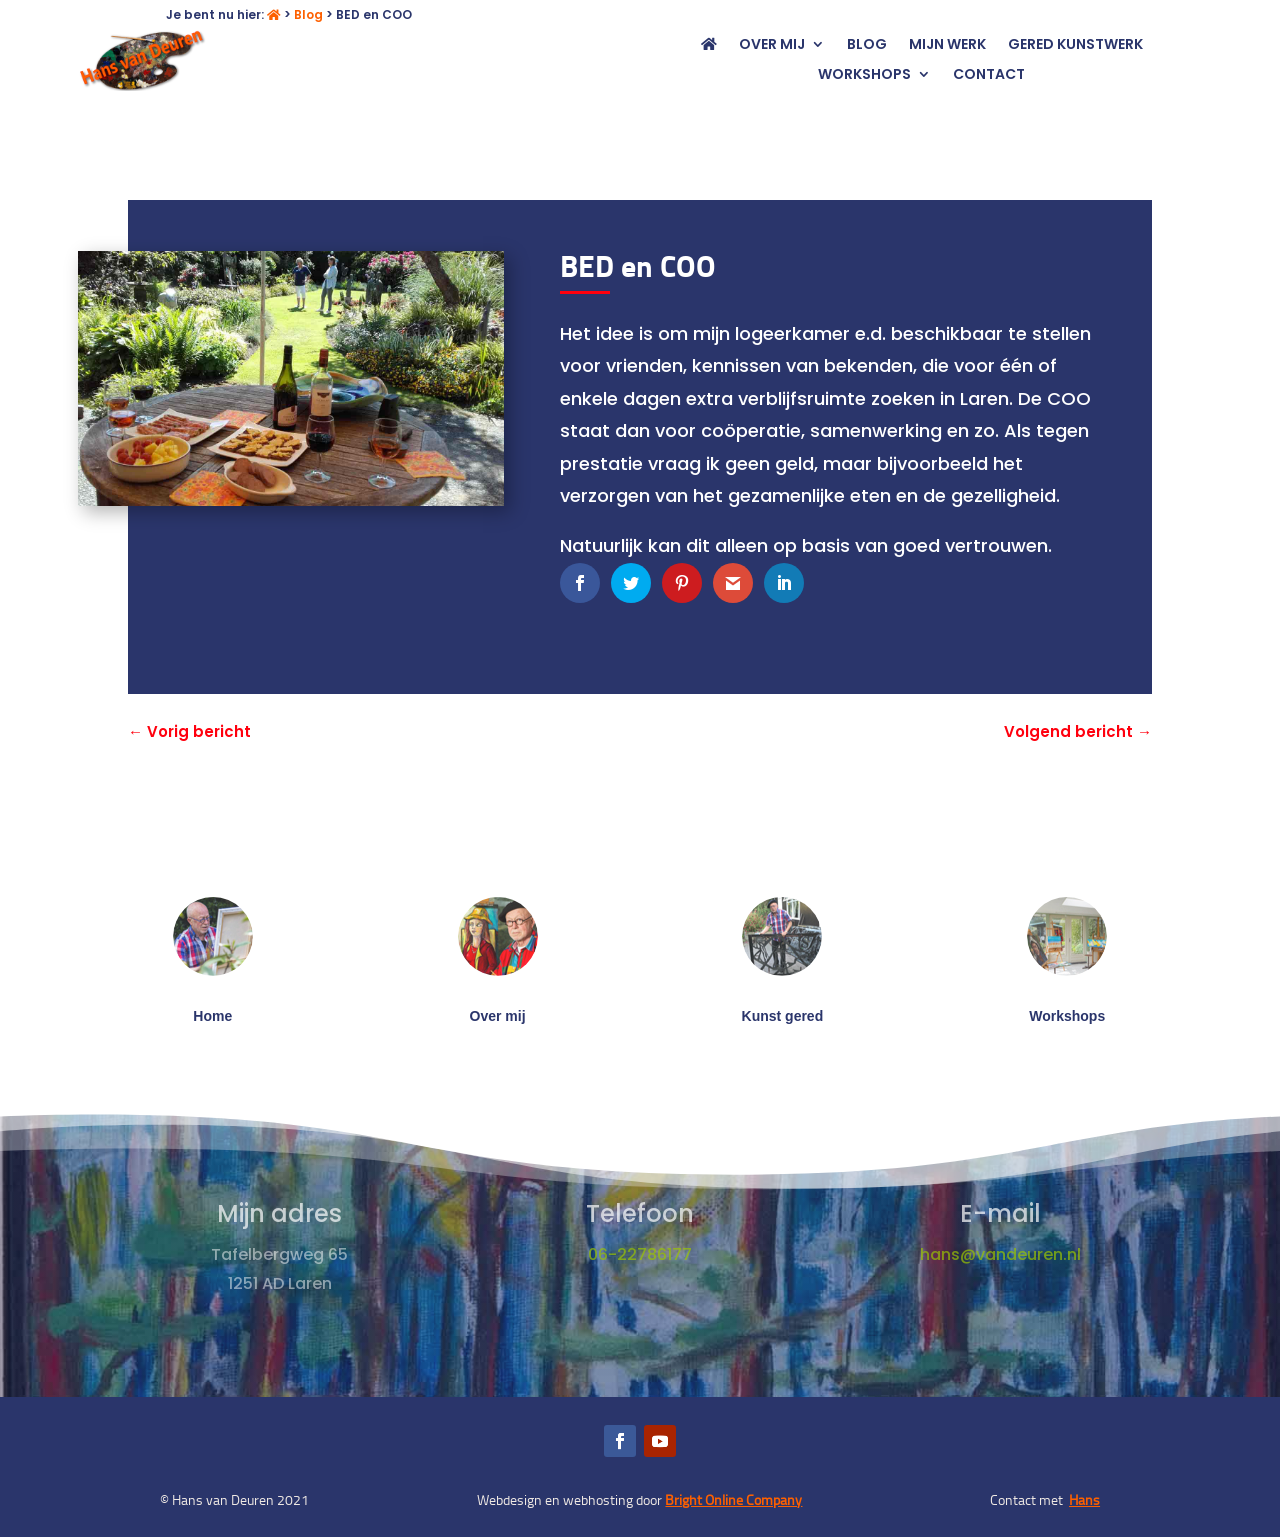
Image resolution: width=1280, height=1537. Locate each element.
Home (212, 1016)
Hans (1084, 1499)
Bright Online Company (733, 1499)
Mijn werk (947, 45)
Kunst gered (783, 1016)
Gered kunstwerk (1075, 45)
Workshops (864, 75)
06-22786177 (640, 1254)
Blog (308, 14)
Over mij (772, 45)
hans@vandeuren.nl (1000, 1254)
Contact (989, 75)
